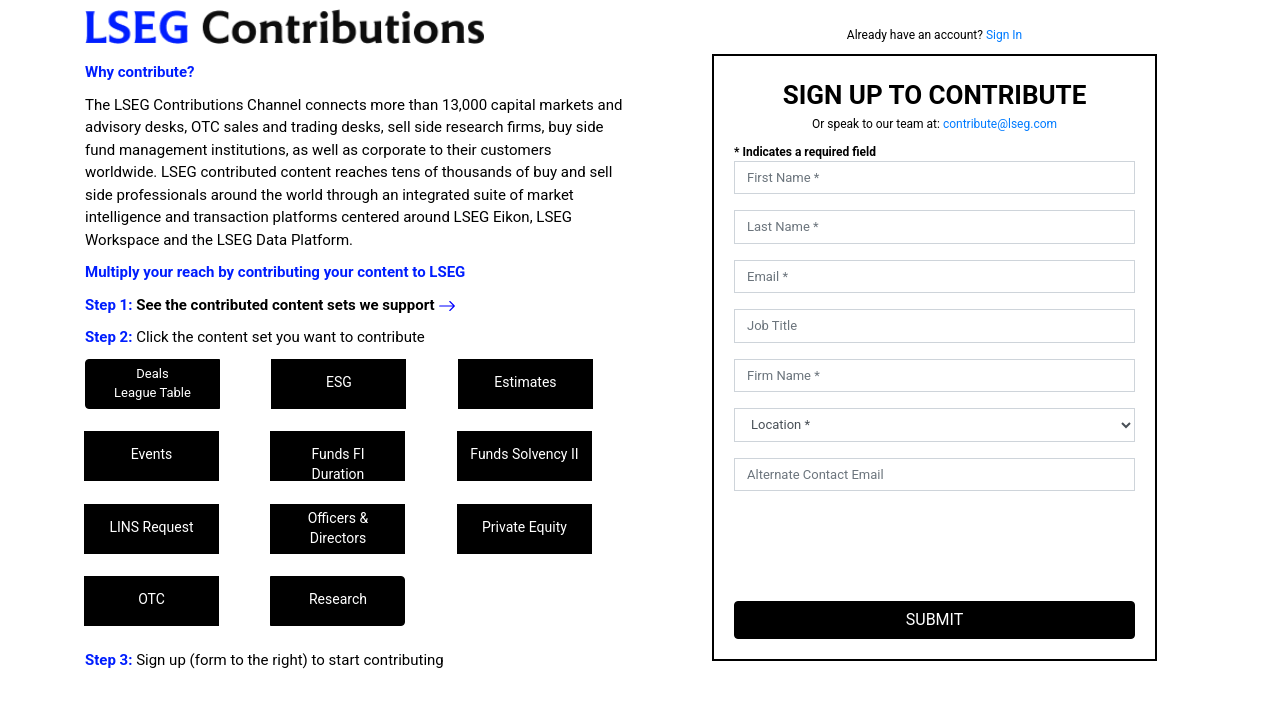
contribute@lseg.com (1000, 124)
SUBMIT (934, 619)
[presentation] (886, 546)
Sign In (1004, 35)
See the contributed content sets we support (296, 305)
